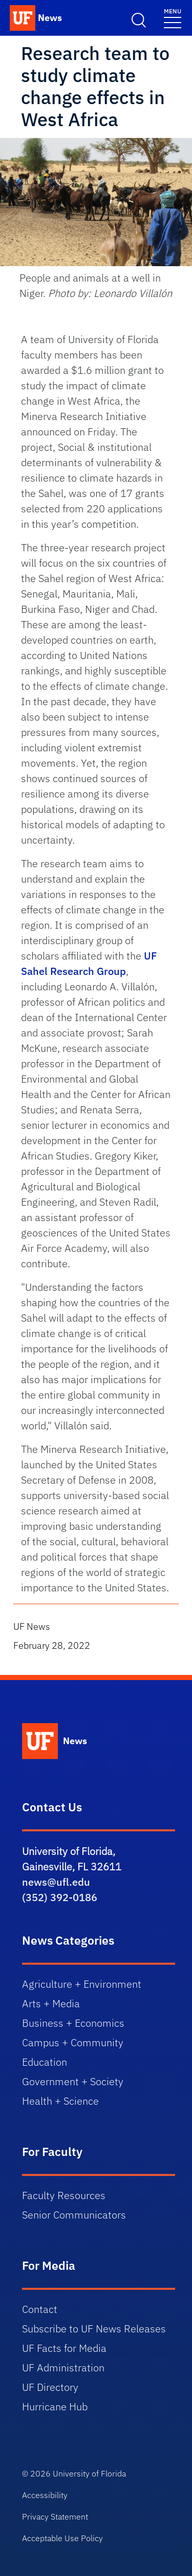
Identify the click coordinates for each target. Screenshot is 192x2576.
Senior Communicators (74, 2215)
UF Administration (63, 2367)
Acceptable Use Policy (62, 2538)
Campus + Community (72, 2042)
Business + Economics (73, 2023)
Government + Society (72, 2081)
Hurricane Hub (55, 2406)
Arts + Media (51, 2003)
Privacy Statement (55, 2516)
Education (44, 2062)
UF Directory (50, 2387)
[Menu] (172, 17)
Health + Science (60, 2101)
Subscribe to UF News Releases (94, 2328)
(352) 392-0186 (59, 1897)
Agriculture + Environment (81, 1984)
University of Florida (89, 2473)
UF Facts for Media (64, 2348)
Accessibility (45, 2495)
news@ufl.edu (56, 1882)
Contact (39, 2309)
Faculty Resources (63, 2195)
